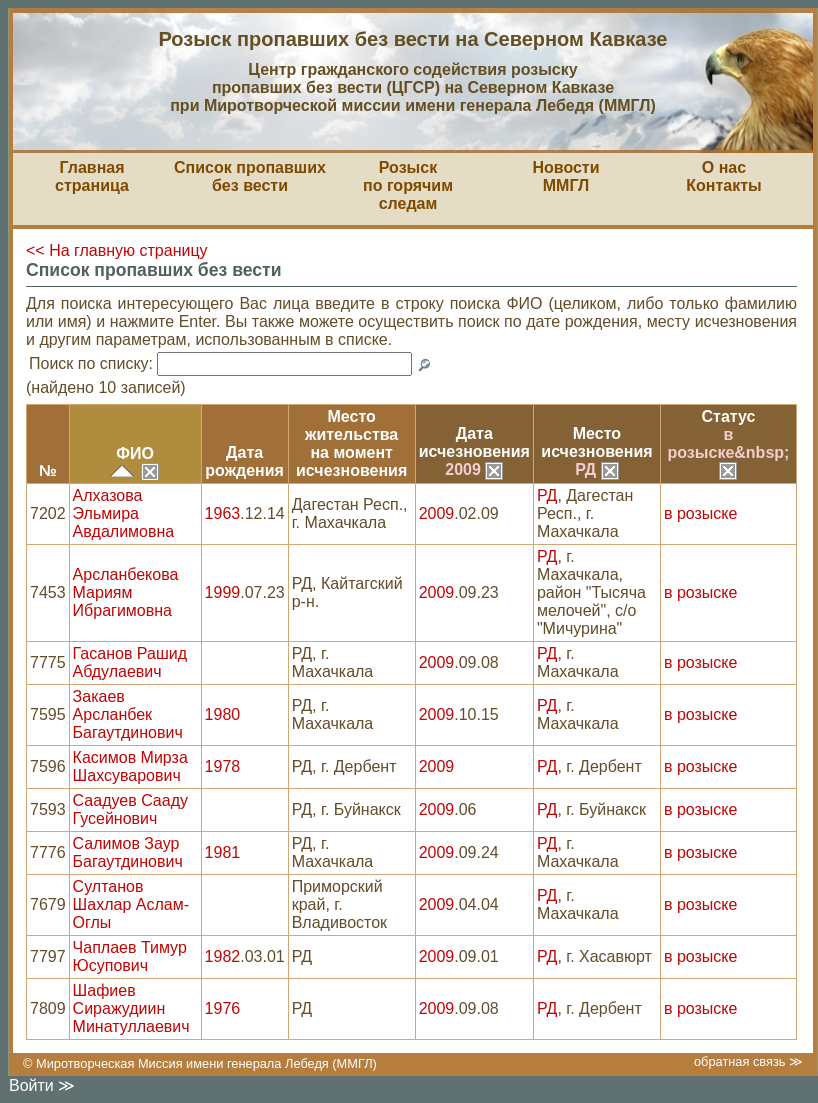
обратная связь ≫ (748, 1061)
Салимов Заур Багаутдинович (128, 852)
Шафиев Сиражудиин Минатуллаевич (131, 1008)
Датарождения (244, 461)
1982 (223, 956)
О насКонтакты (723, 176)
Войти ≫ (42, 1085)
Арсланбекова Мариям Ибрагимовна (126, 592)
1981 (223, 852)
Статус (729, 416)
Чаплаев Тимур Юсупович (130, 956)
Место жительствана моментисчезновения (351, 443)
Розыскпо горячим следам (408, 185)
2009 (474, 469)
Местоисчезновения (596, 442)
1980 (223, 714)
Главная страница (92, 176)
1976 (223, 1008)
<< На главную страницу (117, 250)
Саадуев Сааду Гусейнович (130, 809)
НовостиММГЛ (565, 176)
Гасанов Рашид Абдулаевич (130, 662)
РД (597, 469)
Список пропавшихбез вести (250, 176)
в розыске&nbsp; (729, 452)
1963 (223, 513)
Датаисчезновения (474, 442)
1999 (223, 592)
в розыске (700, 513)
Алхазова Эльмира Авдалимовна (124, 513)
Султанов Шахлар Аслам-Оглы (131, 904)
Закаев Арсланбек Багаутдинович (128, 714)
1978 (223, 766)
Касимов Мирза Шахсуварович (130, 766)
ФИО (135, 453)
